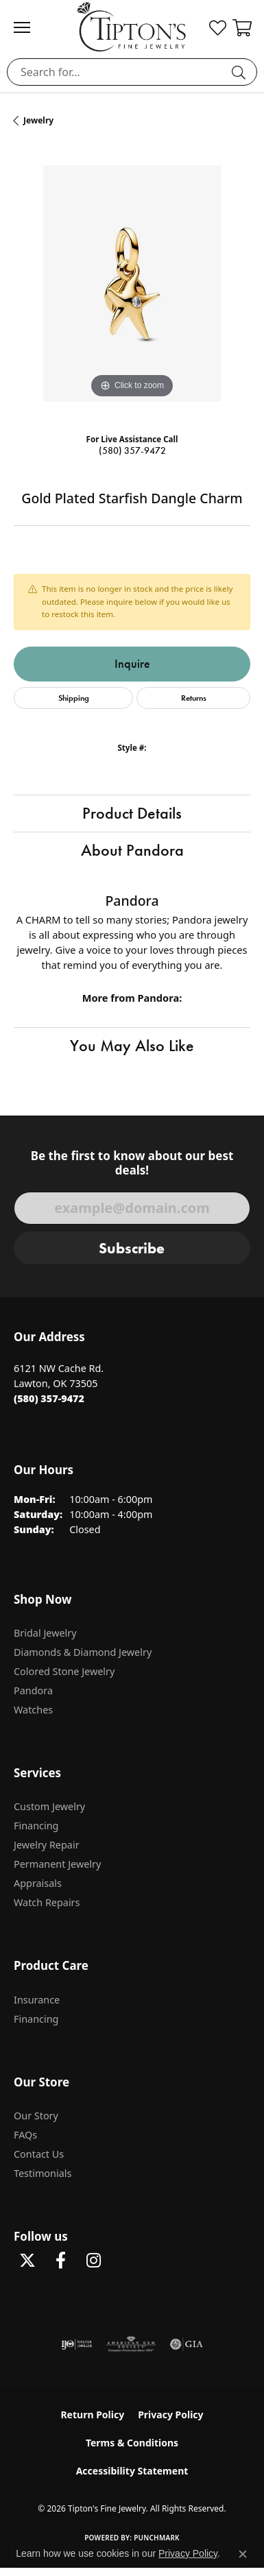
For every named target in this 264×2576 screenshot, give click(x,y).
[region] (132, 283)
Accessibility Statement (132, 2470)
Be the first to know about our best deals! (132, 1163)
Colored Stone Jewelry (64, 1671)
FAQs (25, 2134)
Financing (36, 1825)
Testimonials (42, 2173)
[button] (217, 27)
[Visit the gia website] (186, 2344)
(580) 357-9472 (132, 451)
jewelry (38, 120)
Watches (33, 1709)
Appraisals (38, 1883)
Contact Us (39, 2153)
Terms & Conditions (132, 2442)
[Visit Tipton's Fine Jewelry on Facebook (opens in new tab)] (60, 2260)
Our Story (36, 2115)
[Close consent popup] (243, 2554)
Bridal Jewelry (45, 1632)
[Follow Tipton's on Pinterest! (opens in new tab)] (126, 2260)
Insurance (37, 1999)
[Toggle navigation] (29, 27)
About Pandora (132, 850)
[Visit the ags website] (131, 2344)
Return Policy (92, 2414)
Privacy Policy (170, 2414)
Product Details (132, 813)
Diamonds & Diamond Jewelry (83, 1652)
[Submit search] (240, 72)
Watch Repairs (47, 1902)
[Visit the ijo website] (76, 2344)
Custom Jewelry (49, 1806)
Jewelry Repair (47, 1844)
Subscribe (132, 1248)
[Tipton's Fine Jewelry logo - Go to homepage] (132, 26)
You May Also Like (132, 1045)
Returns (193, 698)
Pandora (33, 1690)
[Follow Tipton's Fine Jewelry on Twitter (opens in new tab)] (27, 2260)
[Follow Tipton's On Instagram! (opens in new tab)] (93, 2260)
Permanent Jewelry (57, 1863)
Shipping (73, 698)
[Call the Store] (49, 1398)
